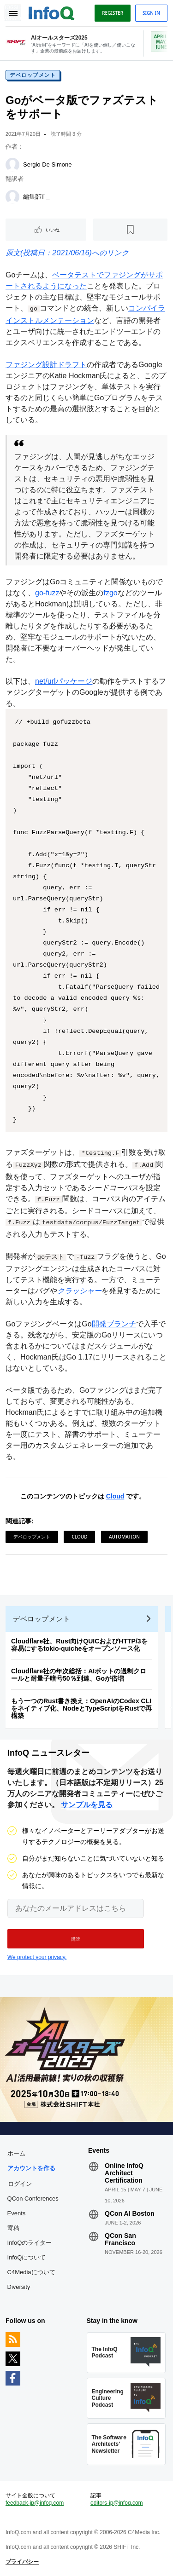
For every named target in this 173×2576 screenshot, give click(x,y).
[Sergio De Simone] (12, 165)
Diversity (18, 2286)
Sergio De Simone (47, 164)
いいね (53, 229)
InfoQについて (26, 2257)
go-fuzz (47, 593)
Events (16, 2213)
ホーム (16, 2153)
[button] (75, 1938)
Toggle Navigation (13, 13)
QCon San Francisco (120, 2239)
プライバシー (22, 2562)
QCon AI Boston (130, 2213)
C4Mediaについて (31, 2272)
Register (112, 13)
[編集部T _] (12, 197)
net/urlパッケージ (63, 681)
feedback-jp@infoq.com (35, 2503)
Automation (124, 1536)
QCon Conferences (33, 2198)
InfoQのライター (29, 2242)
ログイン (20, 2183)
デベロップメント (33, 75)
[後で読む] (130, 230)
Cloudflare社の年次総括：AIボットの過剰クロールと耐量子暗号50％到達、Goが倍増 (78, 1674)
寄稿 (13, 2227)
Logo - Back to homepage (52, 12)
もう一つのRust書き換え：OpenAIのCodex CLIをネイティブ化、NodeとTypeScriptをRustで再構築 (81, 1708)
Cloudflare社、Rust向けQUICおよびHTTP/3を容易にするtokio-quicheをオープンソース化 (79, 1644)
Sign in (151, 13)
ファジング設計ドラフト (46, 365)
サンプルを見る (87, 1805)
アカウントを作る (31, 2168)
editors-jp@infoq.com (116, 2503)
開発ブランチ (114, 1324)
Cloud (115, 1496)
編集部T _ (36, 196)
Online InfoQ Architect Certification (124, 2173)
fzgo (110, 593)
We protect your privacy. (36, 1957)
